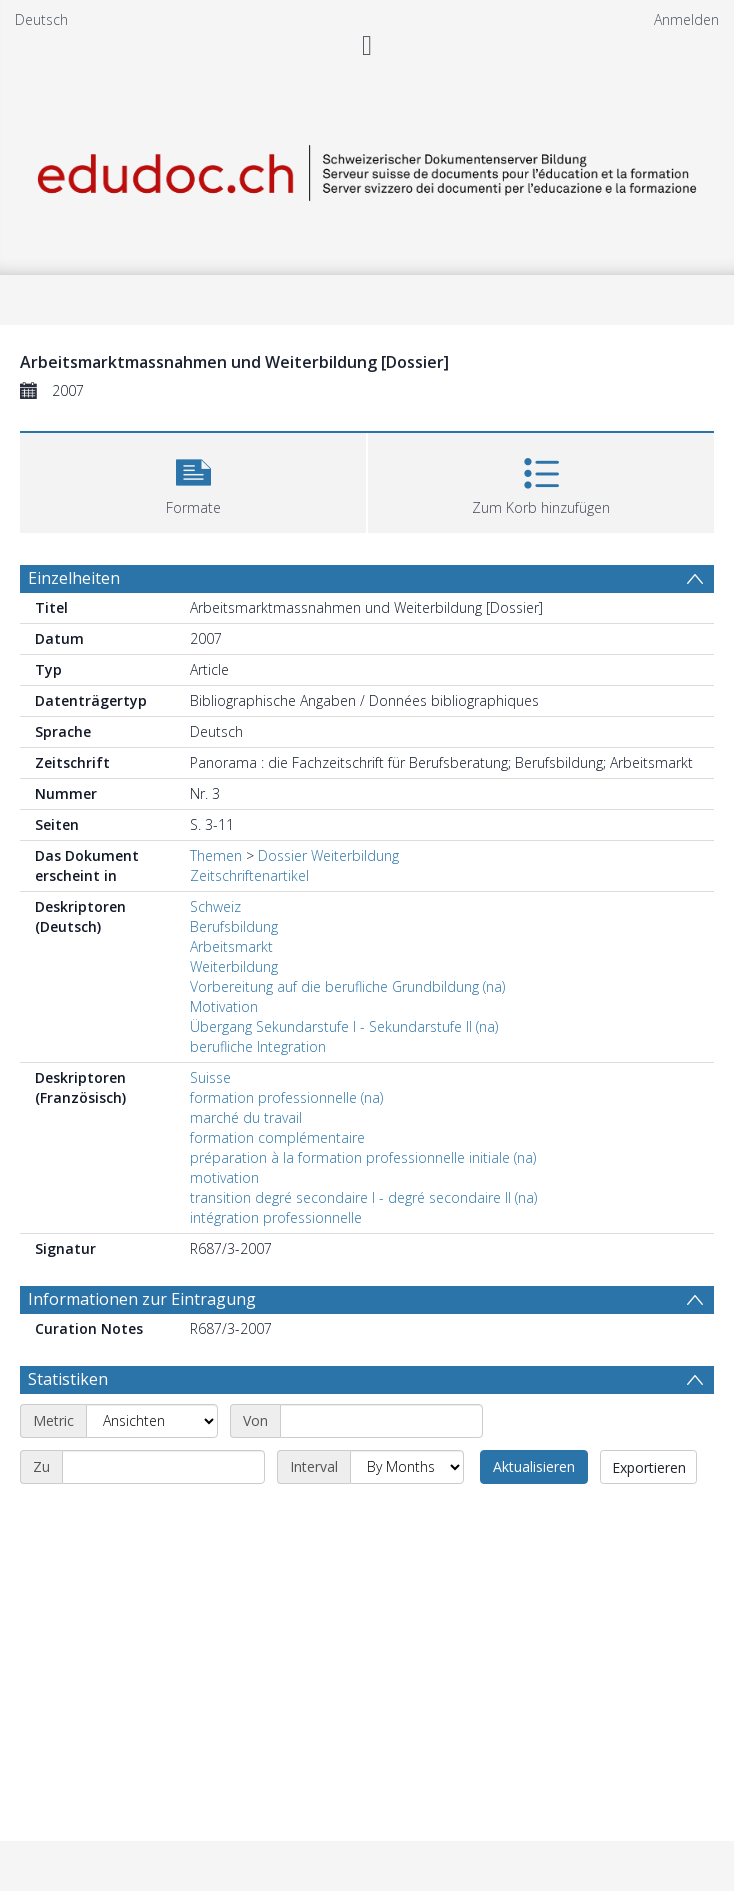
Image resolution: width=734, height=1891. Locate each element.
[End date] (163, 1467)
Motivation (224, 1006)
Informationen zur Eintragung (142, 1299)
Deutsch (41, 19)
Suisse (210, 1077)
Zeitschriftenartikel (249, 875)
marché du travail (246, 1117)
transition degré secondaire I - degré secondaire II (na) (363, 1197)
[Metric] (152, 1421)
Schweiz (215, 906)
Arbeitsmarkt (231, 946)
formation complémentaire (277, 1137)
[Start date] (381, 1421)
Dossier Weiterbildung (328, 855)
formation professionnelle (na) (286, 1097)
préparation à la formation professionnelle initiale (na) (363, 1157)
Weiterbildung (234, 966)
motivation (224, 1177)
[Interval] (407, 1467)
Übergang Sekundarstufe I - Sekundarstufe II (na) (344, 1026)
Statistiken (68, 1379)
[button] (193, 480)
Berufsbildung (234, 926)
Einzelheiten (74, 578)
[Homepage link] (367, 169)
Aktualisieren (534, 1466)
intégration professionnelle (276, 1217)
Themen (216, 855)
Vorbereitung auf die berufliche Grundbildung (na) (347, 986)
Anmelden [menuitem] (686, 19)
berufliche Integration (258, 1046)
